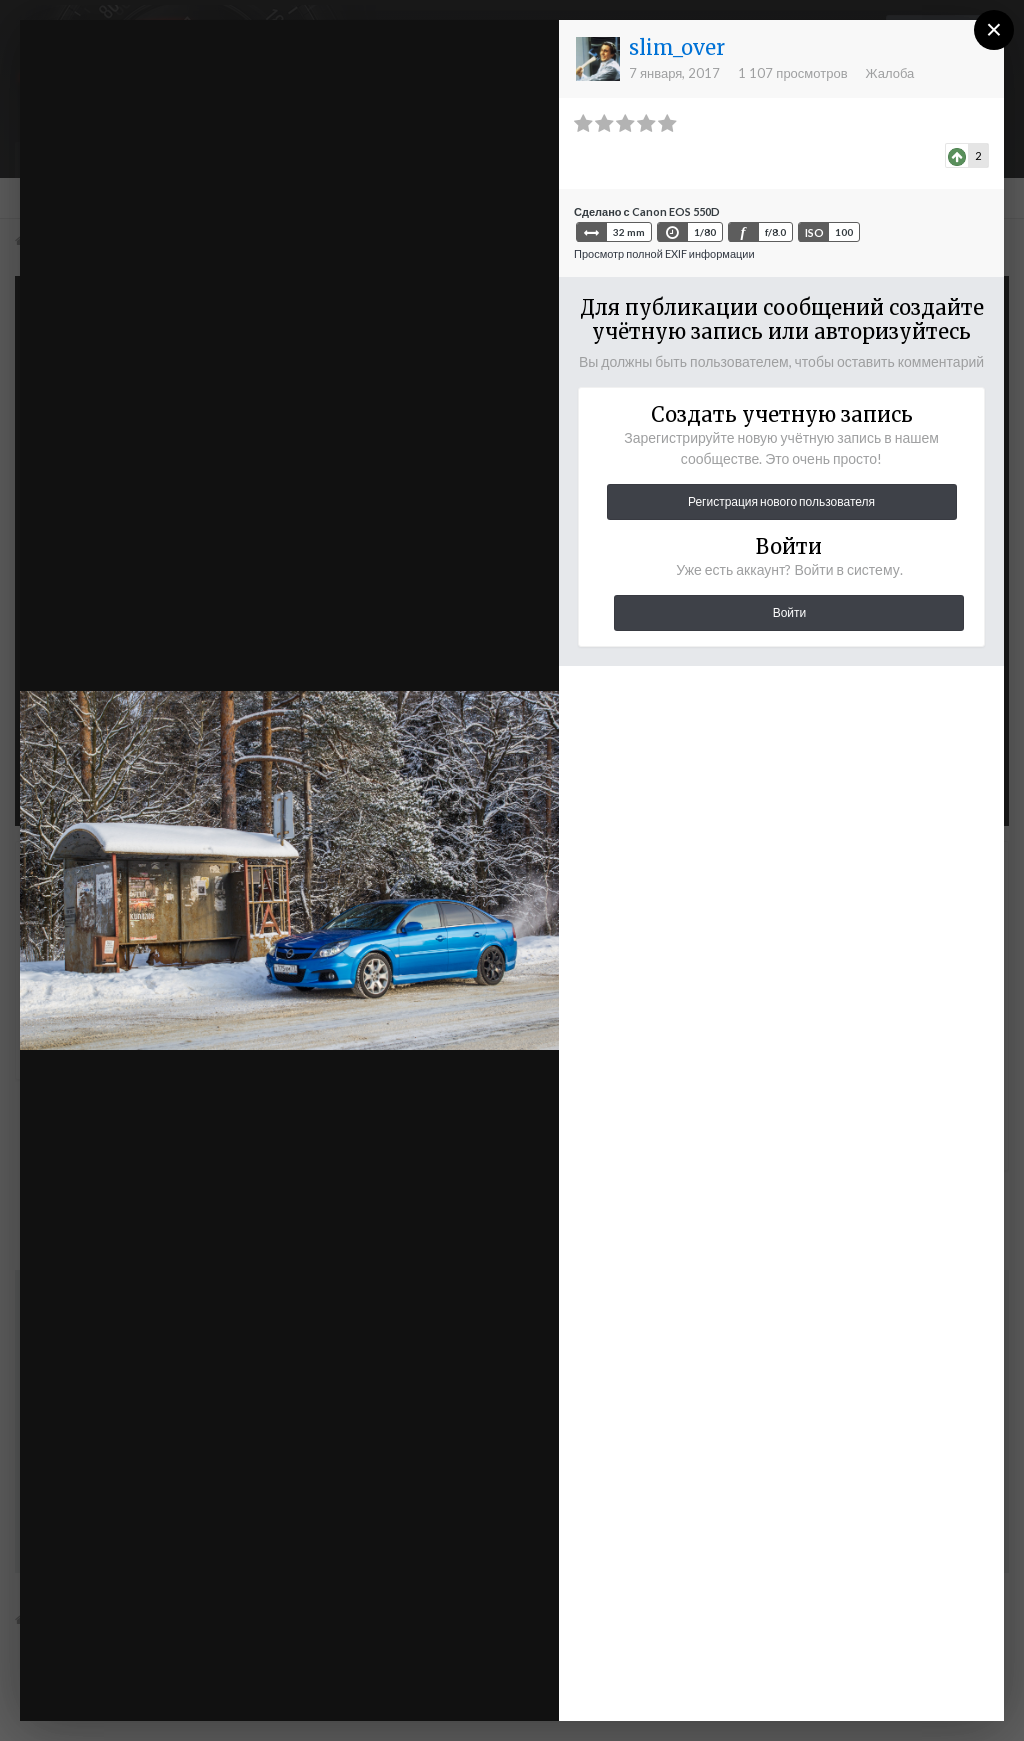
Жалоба (890, 73)
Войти (790, 612)
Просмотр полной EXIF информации (664, 253)
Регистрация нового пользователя (781, 501)
